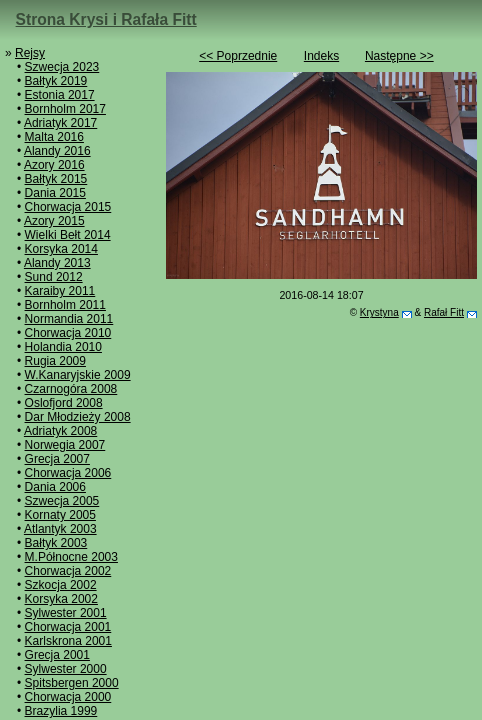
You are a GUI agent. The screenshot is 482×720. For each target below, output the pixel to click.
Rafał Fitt (444, 312)
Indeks (321, 56)
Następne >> (399, 56)
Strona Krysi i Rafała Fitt (106, 19)
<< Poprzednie (238, 56)
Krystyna (379, 312)
